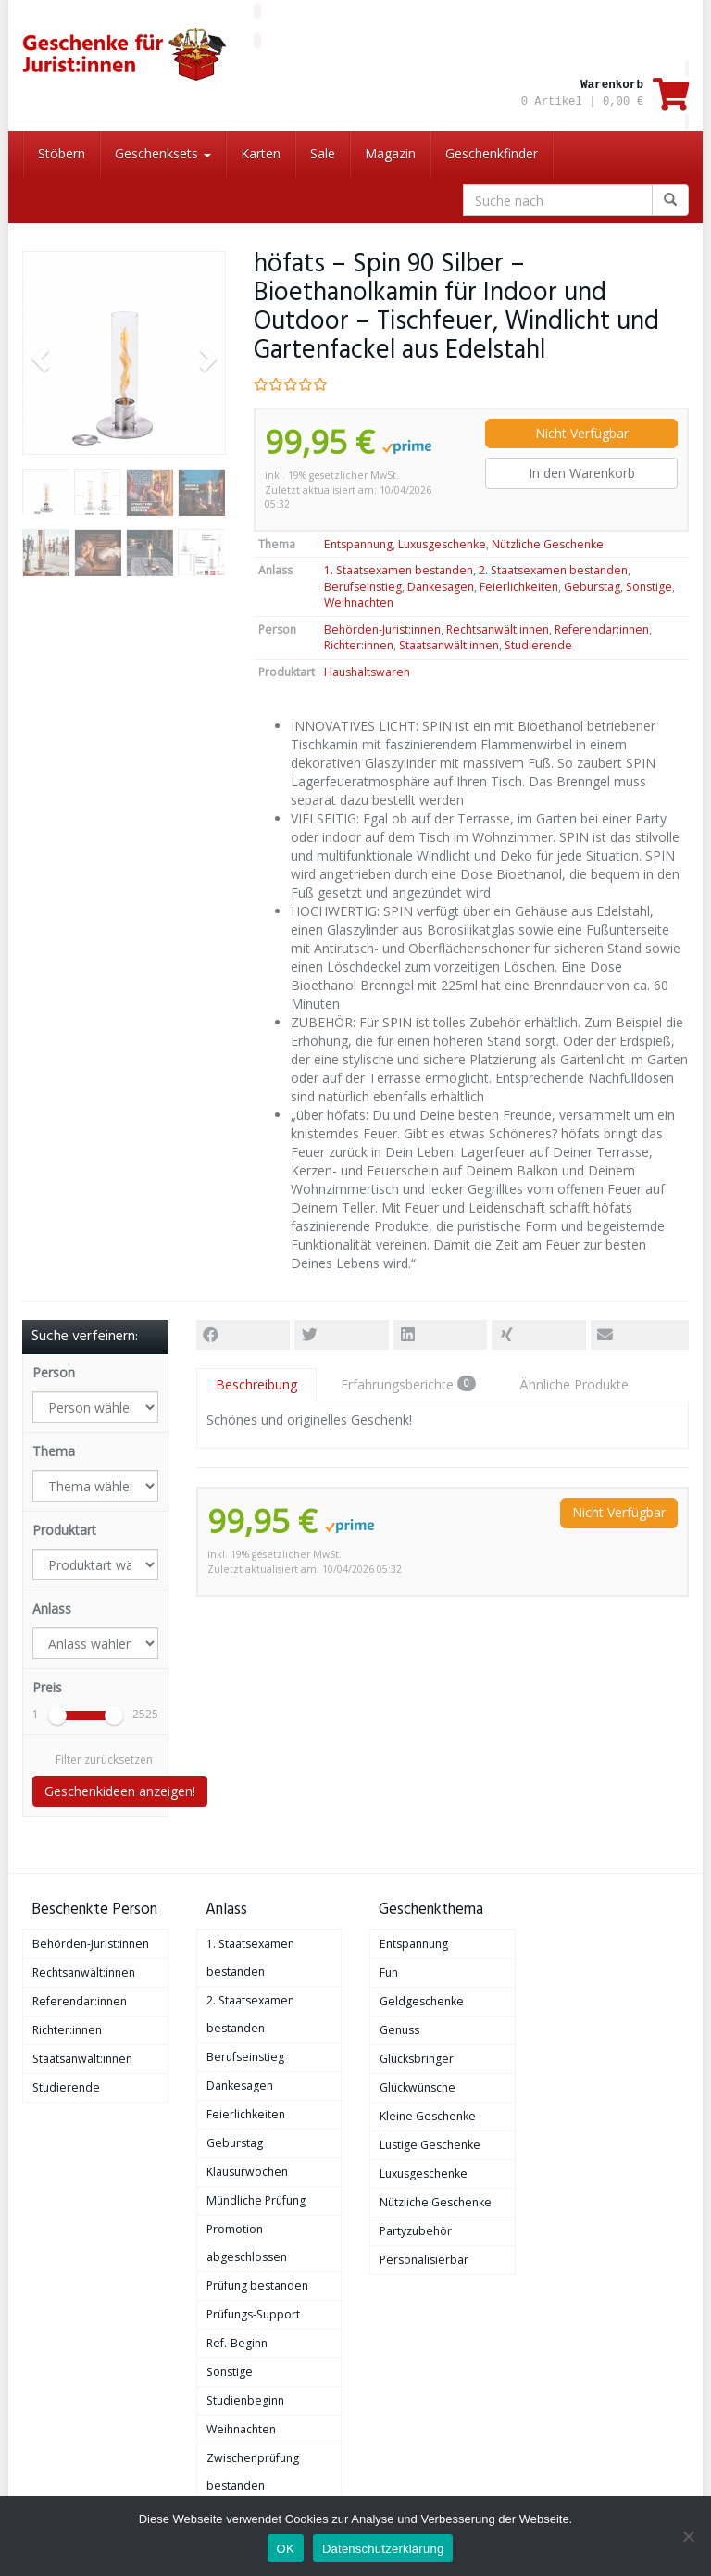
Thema (53, 1451)
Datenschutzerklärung (382, 2549)
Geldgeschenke (422, 2001)
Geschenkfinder (491, 153)
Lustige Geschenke (430, 2145)
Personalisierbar (424, 2260)
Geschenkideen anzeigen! (119, 1791)
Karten (261, 153)
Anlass (51, 1608)
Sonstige (649, 587)
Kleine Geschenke (428, 2116)
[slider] (57, 1715)
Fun (389, 1972)
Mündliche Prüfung (256, 2200)
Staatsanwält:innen (449, 645)
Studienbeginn (245, 2400)
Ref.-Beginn (237, 2343)
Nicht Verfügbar (582, 433)
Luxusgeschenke (442, 544)
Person (53, 1372)
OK (285, 2549)
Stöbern (61, 153)
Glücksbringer (417, 2059)
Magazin (390, 153)
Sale (322, 153)
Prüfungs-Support (253, 2314)
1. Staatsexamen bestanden (398, 570)
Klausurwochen (247, 2172)
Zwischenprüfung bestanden (252, 2472)
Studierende (538, 645)
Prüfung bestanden (257, 2285)
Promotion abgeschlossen (246, 2243)
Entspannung (358, 544)
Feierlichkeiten (519, 587)
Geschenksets (163, 153)
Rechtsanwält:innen (497, 629)
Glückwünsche (417, 2087)
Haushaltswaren (367, 672)
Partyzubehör (416, 2231)
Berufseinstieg (363, 587)
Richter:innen (358, 645)
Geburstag (592, 587)
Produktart (64, 1530)
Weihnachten (358, 602)
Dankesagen (440, 587)
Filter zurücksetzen (104, 1759)
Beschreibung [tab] (256, 1384)
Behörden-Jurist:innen (382, 629)
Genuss (399, 2030)
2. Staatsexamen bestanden (553, 570)
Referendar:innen (602, 629)
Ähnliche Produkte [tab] (574, 1384)
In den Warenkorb (582, 473)
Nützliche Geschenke (548, 544)
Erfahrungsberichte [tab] (408, 1384)
